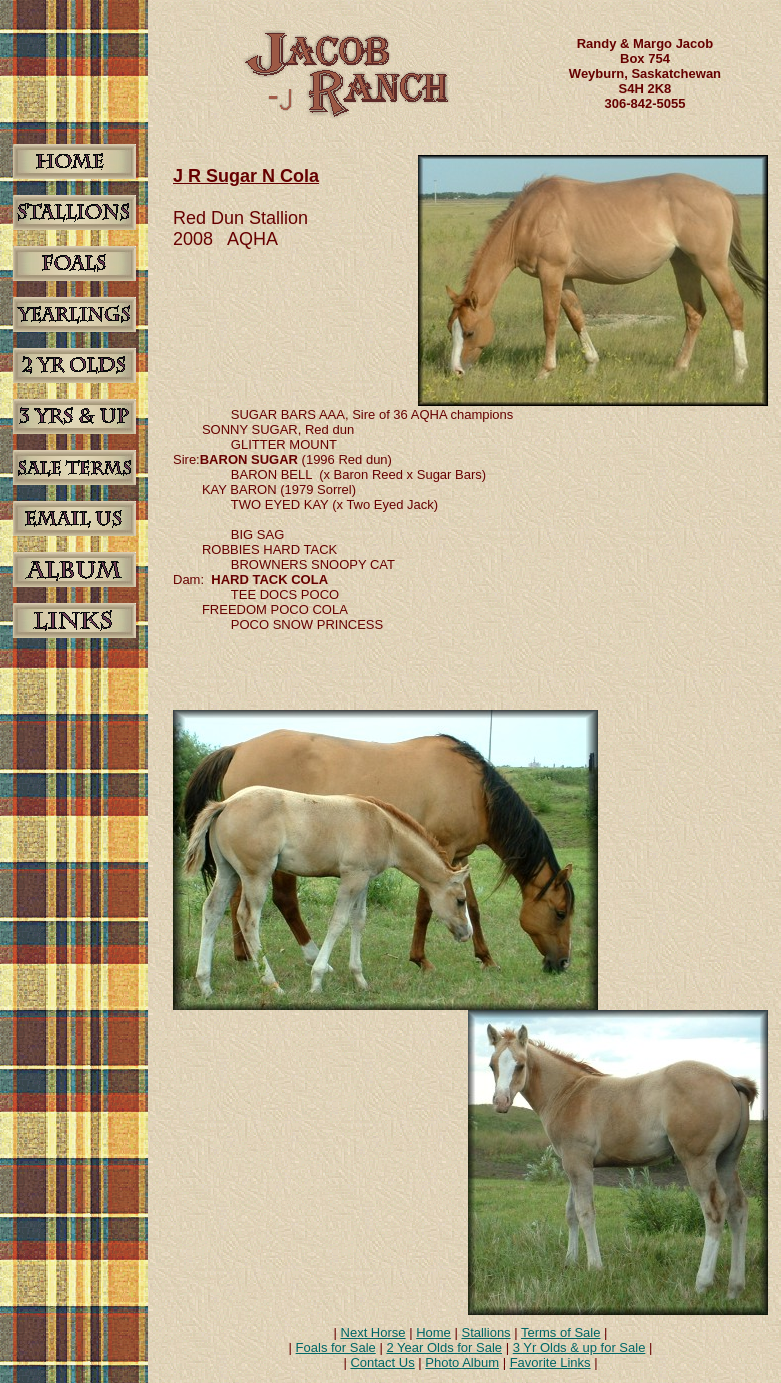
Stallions (485, 1332)
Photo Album (462, 1362)
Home (433, 1332)
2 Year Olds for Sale (444, 1347)
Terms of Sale (560, 1332)
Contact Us (382, 1362)
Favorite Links (550, 1362)
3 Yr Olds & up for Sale (579, 1347)
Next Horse (373, 1332)
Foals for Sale (336, 1347)
